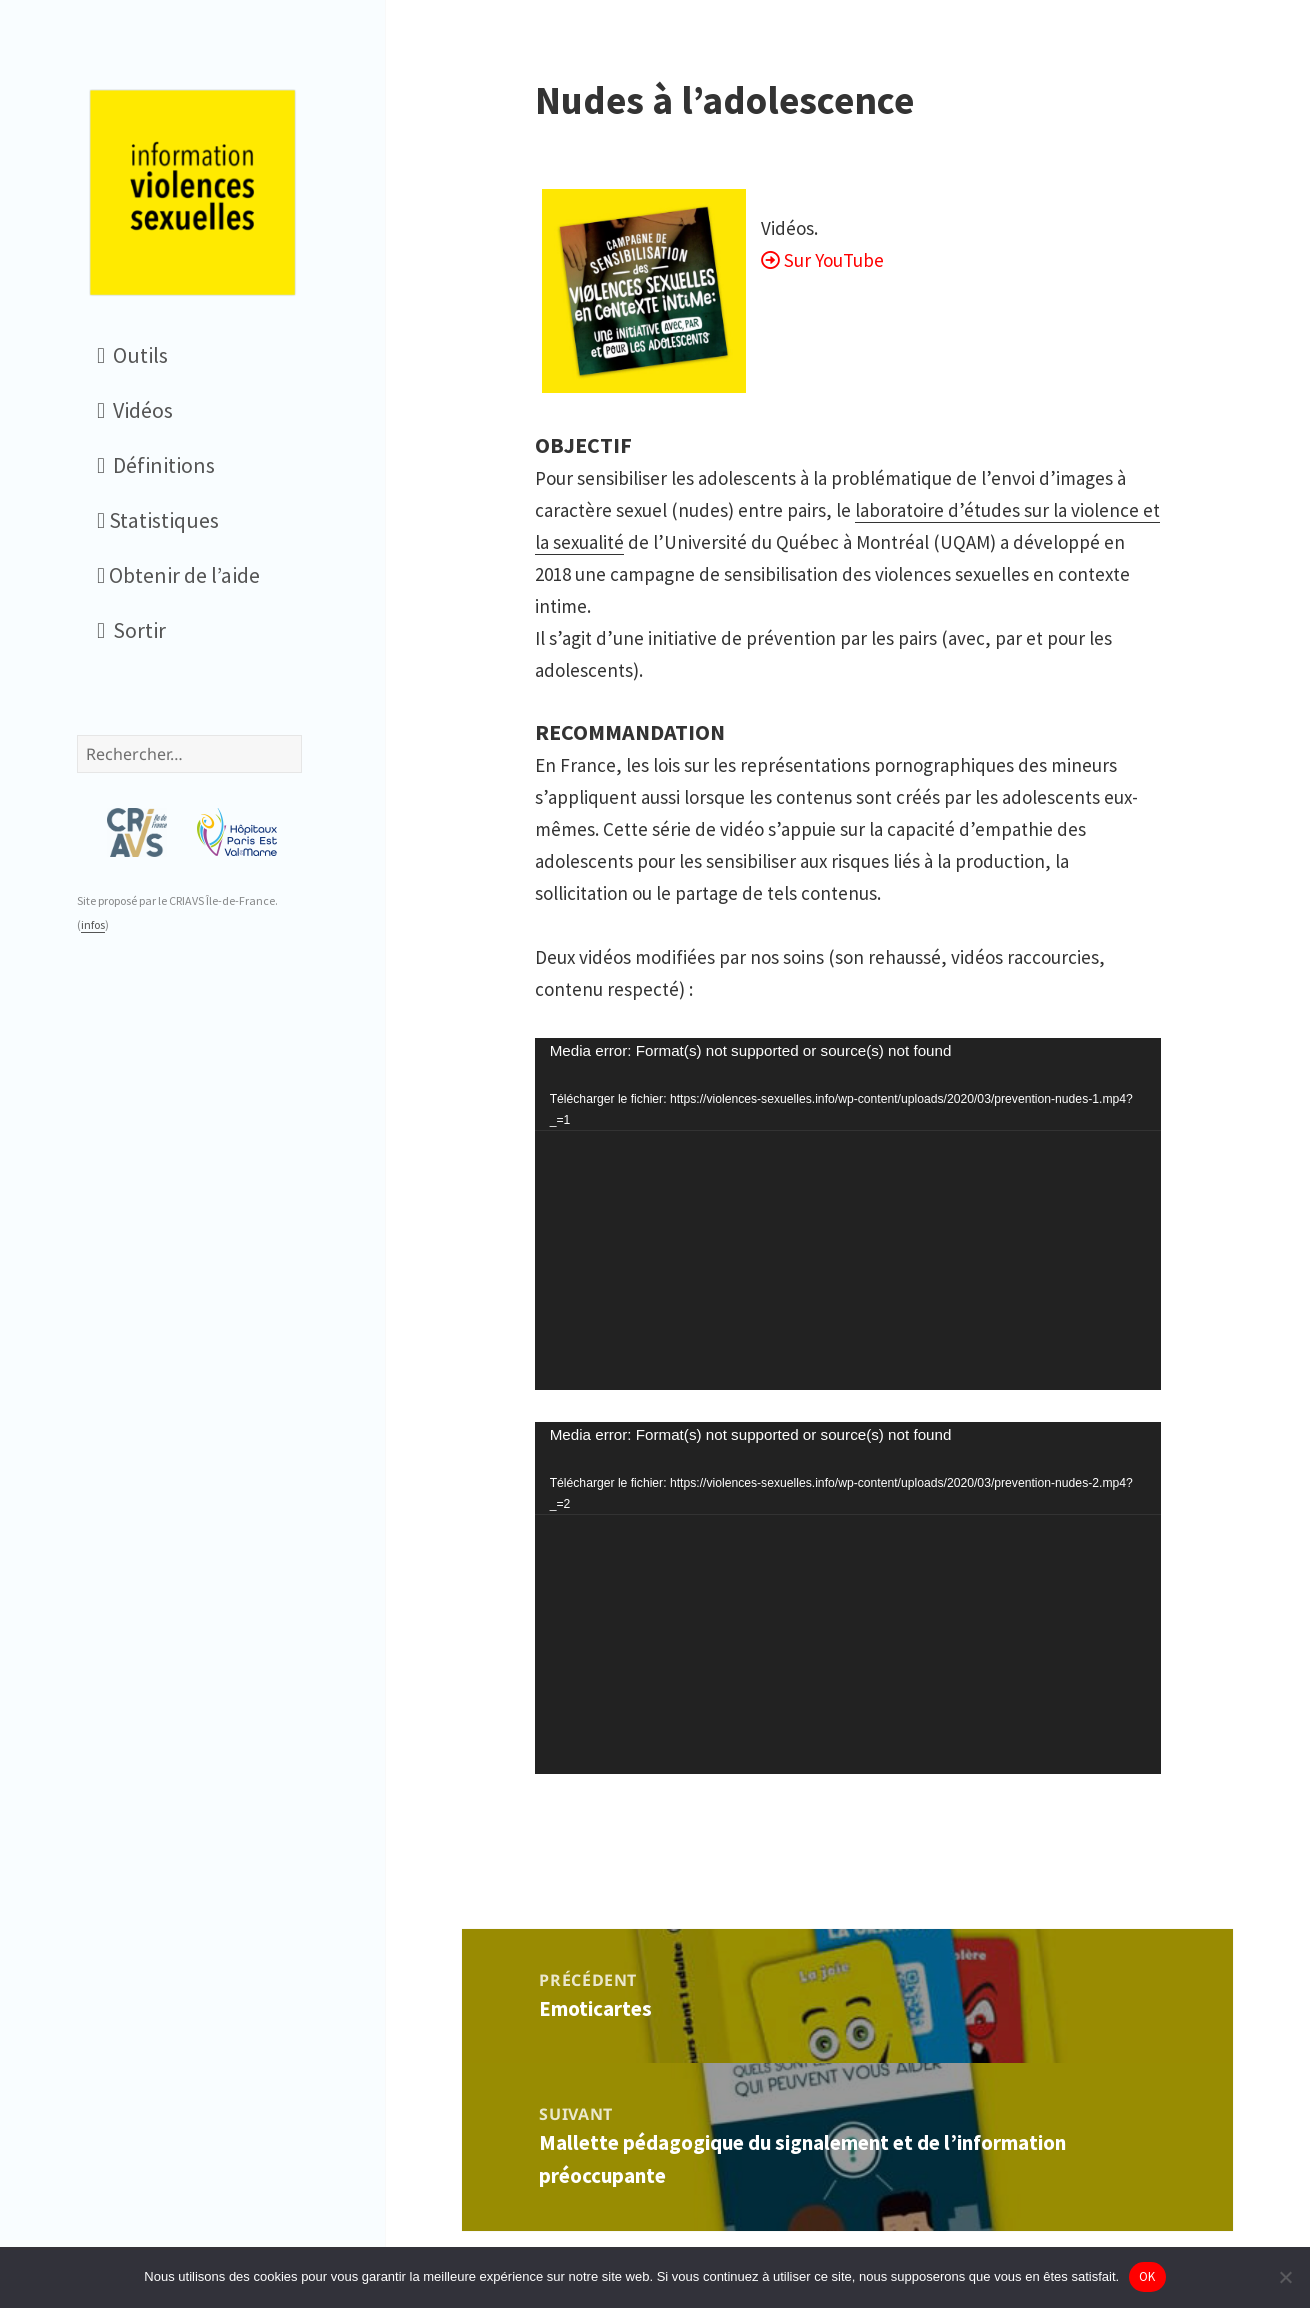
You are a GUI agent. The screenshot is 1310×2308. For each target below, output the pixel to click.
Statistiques (158, 520)
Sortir (131, 630)
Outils (132, 355)
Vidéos (135, 410)
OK (1147, 2276)
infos (93, 924)
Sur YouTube (834, 260)
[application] (848, 1214)
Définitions (156, 465)
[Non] (1285, 2277)
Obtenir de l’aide (178, 575)
